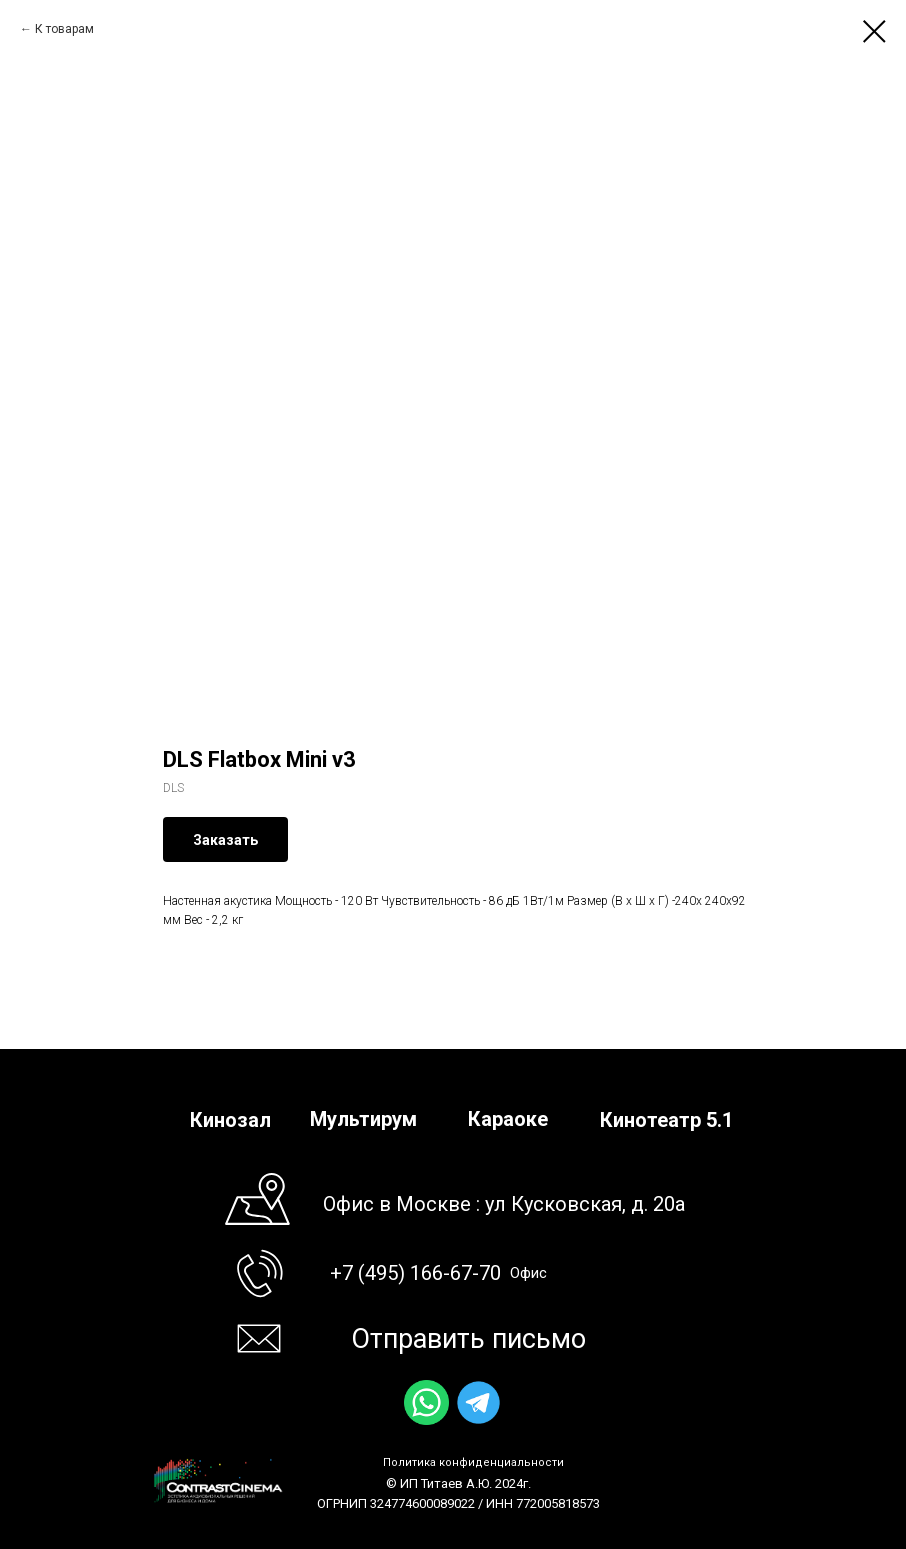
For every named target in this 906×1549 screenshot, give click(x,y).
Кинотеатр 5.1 (666, 1120)
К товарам (64, 29)
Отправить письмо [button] (468, 1339)
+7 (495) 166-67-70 (415, 1273)
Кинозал (230, 1120)
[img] (426, 1402)
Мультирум (363, 1119)
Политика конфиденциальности (473, 1462)
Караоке (508, 1119)
